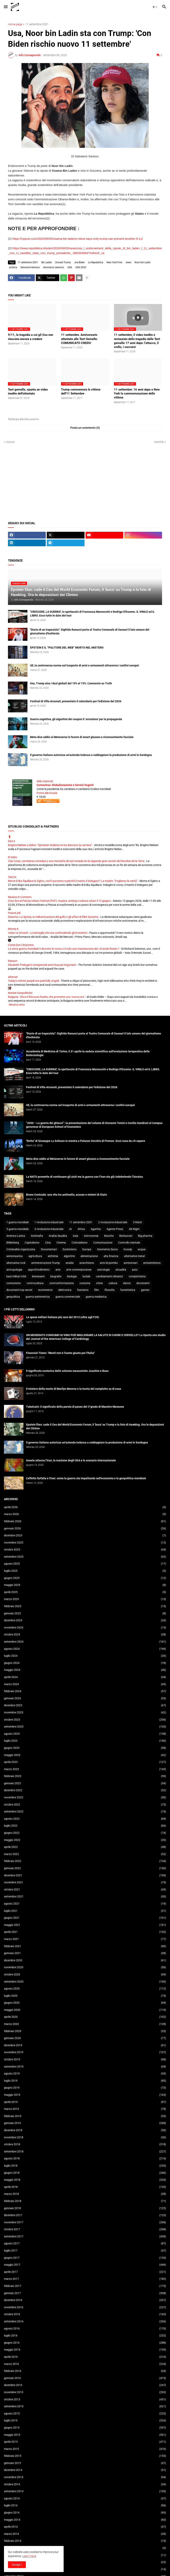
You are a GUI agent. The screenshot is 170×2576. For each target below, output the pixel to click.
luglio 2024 (85, 1656)
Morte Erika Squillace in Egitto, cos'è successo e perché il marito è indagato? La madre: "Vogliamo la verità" (73, 880)
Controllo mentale (129, 1242)
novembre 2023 (85, 1713)
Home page (15, 24)
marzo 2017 (85, 2279)
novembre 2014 (85, 2477)
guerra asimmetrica (38, 1296)
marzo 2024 (85, 1684)
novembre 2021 (85, 1883)
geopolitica (13, 1296)
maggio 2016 (85, 2350)
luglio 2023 (85, 1741)
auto (135, 1269)
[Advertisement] (85, 481)
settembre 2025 (85, 1557)
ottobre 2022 (85, 1805)
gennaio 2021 (85, 1953)
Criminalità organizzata (20, 1249)
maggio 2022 (85, 1840)
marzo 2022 (85, 1854)
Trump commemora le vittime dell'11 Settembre (80, 391)
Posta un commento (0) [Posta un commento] (85, 427)
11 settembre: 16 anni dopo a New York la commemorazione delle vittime (137, 393)
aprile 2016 (85, 2357)
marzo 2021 (85, 1939)
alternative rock (15, 1262)
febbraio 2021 (85, 1946)
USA (69, 267)
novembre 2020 (85, 1967)
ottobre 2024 (85, 1635)
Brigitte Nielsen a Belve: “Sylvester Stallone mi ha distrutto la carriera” (50, 845)
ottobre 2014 (85, 2484)
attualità (121, 1269)
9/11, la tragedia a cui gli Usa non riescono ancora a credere (30, 337)
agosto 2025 (85, 1564)
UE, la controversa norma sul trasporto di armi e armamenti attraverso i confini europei (84, 665)
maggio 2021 (85, 1925)
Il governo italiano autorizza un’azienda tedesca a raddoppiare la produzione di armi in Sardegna (91, 755)
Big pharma (145, 1235)
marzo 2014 (85, 2534)
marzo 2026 (85, 1514)
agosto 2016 (85, 2329)
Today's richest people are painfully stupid (33, 980)
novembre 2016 (85, 2307)
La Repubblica (95, 262)
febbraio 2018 (85, 2201)
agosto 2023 (85, 1734)
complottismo (137, 1276)
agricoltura (35, 1256)
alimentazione (89, 1256)
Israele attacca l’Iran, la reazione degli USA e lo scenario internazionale (71, 1460)
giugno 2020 (85, 2003)
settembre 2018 (85, 2152)
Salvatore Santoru (30, 267)
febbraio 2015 (85, 2456)
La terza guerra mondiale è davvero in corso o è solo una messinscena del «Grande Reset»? (63, 948)
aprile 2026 (85, 1507)
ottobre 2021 (85, 1890)
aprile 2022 (85, 1847)
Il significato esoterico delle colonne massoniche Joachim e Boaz (67, 1370)
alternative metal (134, 1256)
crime (99, 1283)
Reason (12, 960)
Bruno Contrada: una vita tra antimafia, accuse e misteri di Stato (66, 1194)
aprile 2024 (85, 1677)
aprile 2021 (85, 1932)
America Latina (15, 1235)
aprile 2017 (85, 2272)
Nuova (10, 441)
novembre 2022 (85, 1798)
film (96, 1289)
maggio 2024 (85, 1670)
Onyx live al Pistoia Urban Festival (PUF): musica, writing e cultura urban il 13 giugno (59, 900)
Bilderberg (12, 1242)
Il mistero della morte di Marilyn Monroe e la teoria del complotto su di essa (73, 1388)
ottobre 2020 (85, 1975)
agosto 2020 (85, 1989)
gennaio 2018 (85, 2208)
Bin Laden (46, 262)
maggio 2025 (85, 1585)
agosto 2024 (85, 1649)
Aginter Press (115, 1229)
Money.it (13, 928)
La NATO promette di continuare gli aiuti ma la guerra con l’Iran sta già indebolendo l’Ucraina (84, 1176)
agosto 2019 (85, 2074)
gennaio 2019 (85, 2123)
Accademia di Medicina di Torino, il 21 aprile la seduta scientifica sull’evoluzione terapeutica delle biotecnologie (88, 1053)
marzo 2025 (85, 1599)
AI (70, 1229)
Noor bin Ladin (143, 262)
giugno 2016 (85, 2343)
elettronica (64, 1289)
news (128, 262)
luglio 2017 (85, 2251)
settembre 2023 (85, 1727)
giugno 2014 (85, 2513)
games (145, 1289)
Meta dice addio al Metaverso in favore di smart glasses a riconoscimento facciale (82, 737)
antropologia (14, 1269)
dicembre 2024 (85, 1621)
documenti (143, 1283)
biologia (72, 1276)
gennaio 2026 (85, 1529)
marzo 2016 (85, 2364)
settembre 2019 (85, 2067)
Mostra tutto (17, 1004)
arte (57, 1269)
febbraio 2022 (85, 1861)
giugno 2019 (85, 2088)
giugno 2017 (85, 2258)
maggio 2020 (85, 2010)
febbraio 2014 (85, 2541)
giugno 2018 (85, 2173)
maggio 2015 (85, 2435)
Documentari (49, 1249)
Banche (109, 1235)
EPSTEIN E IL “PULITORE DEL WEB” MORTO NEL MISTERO (67, 647)
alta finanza (111, 1256)
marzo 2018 (85, 2194)
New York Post (114, 262)
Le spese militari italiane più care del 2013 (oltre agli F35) (62, 1317)
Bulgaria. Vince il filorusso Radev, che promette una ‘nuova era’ (46, 996)
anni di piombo (109, 1262)
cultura (113, 1283)
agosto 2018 (85, 2159)
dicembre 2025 (85, 1536)
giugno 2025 (85, 1578)
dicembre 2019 (85, 2045)
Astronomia (91, 1235)
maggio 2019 (85, 2095)
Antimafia (37, 1235)
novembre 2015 (85, 2392)
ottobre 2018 (85, 2145)
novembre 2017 (85, 2222)
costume (85, 1283)
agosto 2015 (85, 2414)
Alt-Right (134, 1229)
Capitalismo (32, 1242)
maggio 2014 (85, 2520)
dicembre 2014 (85, 2470)
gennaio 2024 (85, 1698)
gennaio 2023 (85, 1783)
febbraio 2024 (85, 1691)
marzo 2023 (85, 1769)
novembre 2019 (85, 2052)
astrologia (103, 1269)
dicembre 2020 (85, 1960)
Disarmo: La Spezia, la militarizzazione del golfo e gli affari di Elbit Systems (53, 916)
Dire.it (11, 841)
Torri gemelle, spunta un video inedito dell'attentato (28, 391)
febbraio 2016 (85, 2371)
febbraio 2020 (85, 2031)
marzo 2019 (85, 2109)
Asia (75, 1235)
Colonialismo (79, 1242)
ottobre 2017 (85, 2229)
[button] (5, 7)
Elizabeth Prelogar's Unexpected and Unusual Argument (42, 964)
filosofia (110, 1289)
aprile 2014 (85, 2527)
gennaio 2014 (85, 2548)
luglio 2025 (85, 1571)
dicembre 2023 (85, 1705)
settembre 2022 (85, 1812)
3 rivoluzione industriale (48, 1229)
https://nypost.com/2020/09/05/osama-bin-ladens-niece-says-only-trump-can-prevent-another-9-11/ (78, 238)
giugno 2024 (85, 1663)
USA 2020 (80, 267)
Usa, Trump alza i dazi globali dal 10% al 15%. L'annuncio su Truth (71, 683)
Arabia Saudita (58, 1235)
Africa (81, 1229)
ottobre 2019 (85, 2060)
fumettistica (127, 1289)
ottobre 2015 (85, 2400)
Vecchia (159, 441)
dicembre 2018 (85, 2130)
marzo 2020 (85, 2024)
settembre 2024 (85, 1642)
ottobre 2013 (85, 2569)
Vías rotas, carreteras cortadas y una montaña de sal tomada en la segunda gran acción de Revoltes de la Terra (76, 861)
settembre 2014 (85, 2491)
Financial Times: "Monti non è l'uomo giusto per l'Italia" (60, 1353)
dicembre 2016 (85, 2300)
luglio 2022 (85, 1826)
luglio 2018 (85, 2166)
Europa (86, 1249)
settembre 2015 (85, 2406)
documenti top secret (19, 1289)
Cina (48, 1242)
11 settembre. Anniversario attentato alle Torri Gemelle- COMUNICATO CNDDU (79, 339)
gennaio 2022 (85, 1868)
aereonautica (14, 1256)
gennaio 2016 (85, 2378)
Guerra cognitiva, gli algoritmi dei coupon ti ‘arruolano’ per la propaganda (76, 719)
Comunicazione (102, 1242)
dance (127, 1283)
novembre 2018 (85, 2138)
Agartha (96, 1229)
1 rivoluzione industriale (48, 1222)
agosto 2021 (85, 1904)
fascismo (82, 1289)
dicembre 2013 (85, 2555)
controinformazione (61, 1283)
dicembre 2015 (85, 2385)
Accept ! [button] (17, 2564)
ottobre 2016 (85, 2314)
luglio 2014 (85, 2506)
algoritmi (69, 1256)
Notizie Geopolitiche (20, 992)
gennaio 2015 (85, 2463)
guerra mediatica (96, 1296)
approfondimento (39, 1269)
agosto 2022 (85, 1819)
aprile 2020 (85, 2017)
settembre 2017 (85, 2237)
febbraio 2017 (85, 2286)
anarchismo (86, 1262)
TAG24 (12, 877)
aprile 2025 (85, 1592)
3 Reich (137, 1222)
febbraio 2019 (85, 2116)
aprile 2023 (85, 1762)
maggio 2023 (85, 1755)
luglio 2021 (85, 1911)
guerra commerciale (67, 1296)
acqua (142, 1249)
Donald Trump (63, 262)
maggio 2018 (85, 2180)
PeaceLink (14, 913)
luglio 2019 (85, 2081)
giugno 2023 (85, 1748)
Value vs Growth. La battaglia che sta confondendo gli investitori (47, 932)
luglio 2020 (85, 1996)
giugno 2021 (85, 1918)
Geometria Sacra (107, 1249)
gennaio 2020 (85, 2038)
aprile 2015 (85, 2442)
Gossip (127, 1249)
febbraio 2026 (85, 1521)
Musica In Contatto (20, 897)
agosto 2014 (85, 2499)
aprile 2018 (85, 2187)
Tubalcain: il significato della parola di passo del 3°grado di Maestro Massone (75, 1406)
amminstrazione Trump (45, 1262)
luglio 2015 (85, 2421)
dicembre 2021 (85, 1876)
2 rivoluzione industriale (112, 1222)
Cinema (61, 1242)
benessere (38, 1276)
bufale (86, 1276)
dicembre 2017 (85, 2215)
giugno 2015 (85, 2428)
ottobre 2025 (85, 1550)
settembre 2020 (85, 1982)
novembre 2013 (85, 2562)
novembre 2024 (85, 1628)
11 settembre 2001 (37, 24)
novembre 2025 (85, 1543)
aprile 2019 (85, 2102)
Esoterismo (70, 1249)
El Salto (12, 857)
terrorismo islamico (53, 267)
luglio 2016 (85, 2336)
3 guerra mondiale (17, 1229)
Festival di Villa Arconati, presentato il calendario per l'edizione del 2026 (75, 701)
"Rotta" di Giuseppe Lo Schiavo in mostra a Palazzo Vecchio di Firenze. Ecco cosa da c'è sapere (85, 1140)
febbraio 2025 (85, 1606)
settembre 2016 (85, 2322)
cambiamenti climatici (109, 1276)
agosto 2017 (85, 2244)
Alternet (13, 977)
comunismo (13, 1283)
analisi (70, 1262)
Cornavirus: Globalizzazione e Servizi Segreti (65, 785)
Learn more (29, 2556)
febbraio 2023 (85, 1776)
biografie (55, 1276)
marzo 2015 (85, 2449)
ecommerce (45, 1289)
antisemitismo (152, 1262)
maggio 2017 (85, 2265)
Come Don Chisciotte (21, 945)
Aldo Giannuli (45, 781)
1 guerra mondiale (17, 1222)
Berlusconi (125, 1235)
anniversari (130, 1262)
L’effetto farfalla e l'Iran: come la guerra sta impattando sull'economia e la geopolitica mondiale (86, 1478)
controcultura (35, 1283)
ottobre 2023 (85, 1720)
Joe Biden (79, 262)
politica (13, 267)
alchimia (53, 1256)
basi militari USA (16, 1276)
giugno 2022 (85, 1833)
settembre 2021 (85, 1897)
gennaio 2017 (85, 2293)
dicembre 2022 (85, 1790)
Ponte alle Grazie (47, 793)
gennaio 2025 (85, 1614)
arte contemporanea (78, 1269)
